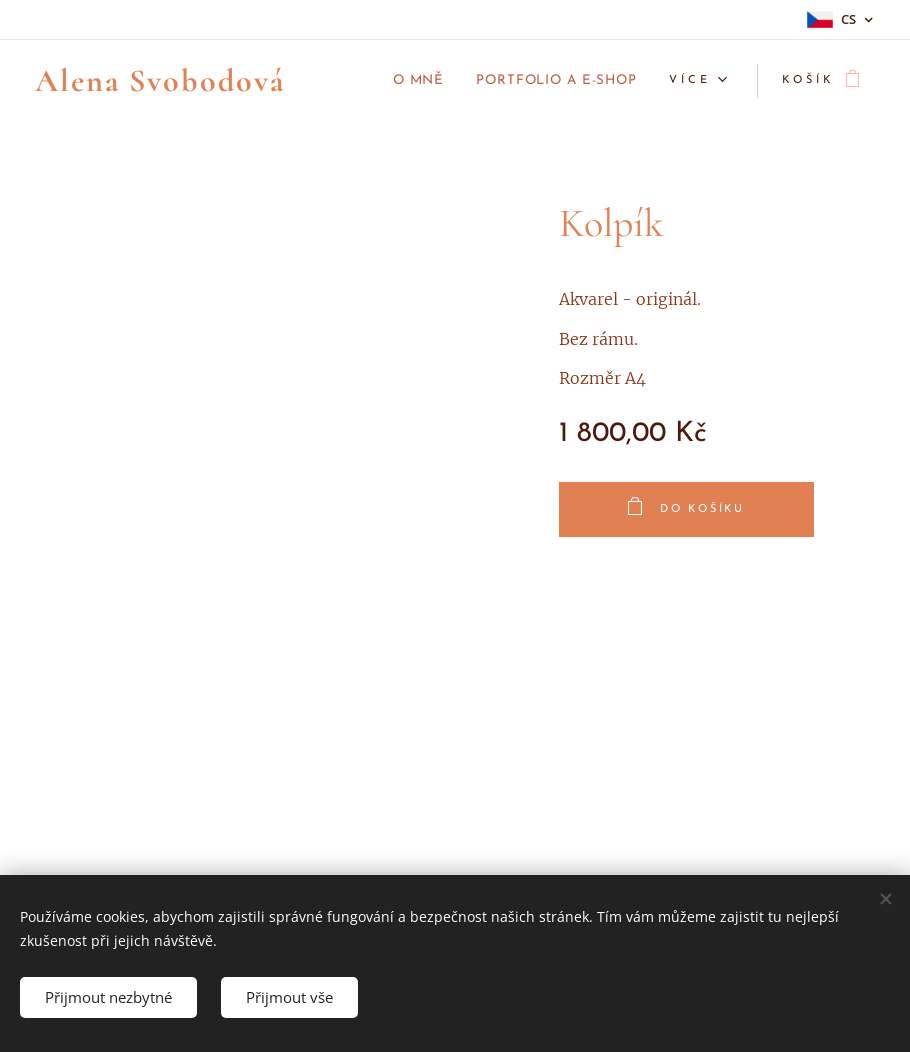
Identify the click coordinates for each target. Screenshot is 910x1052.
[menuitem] (391, 81)
